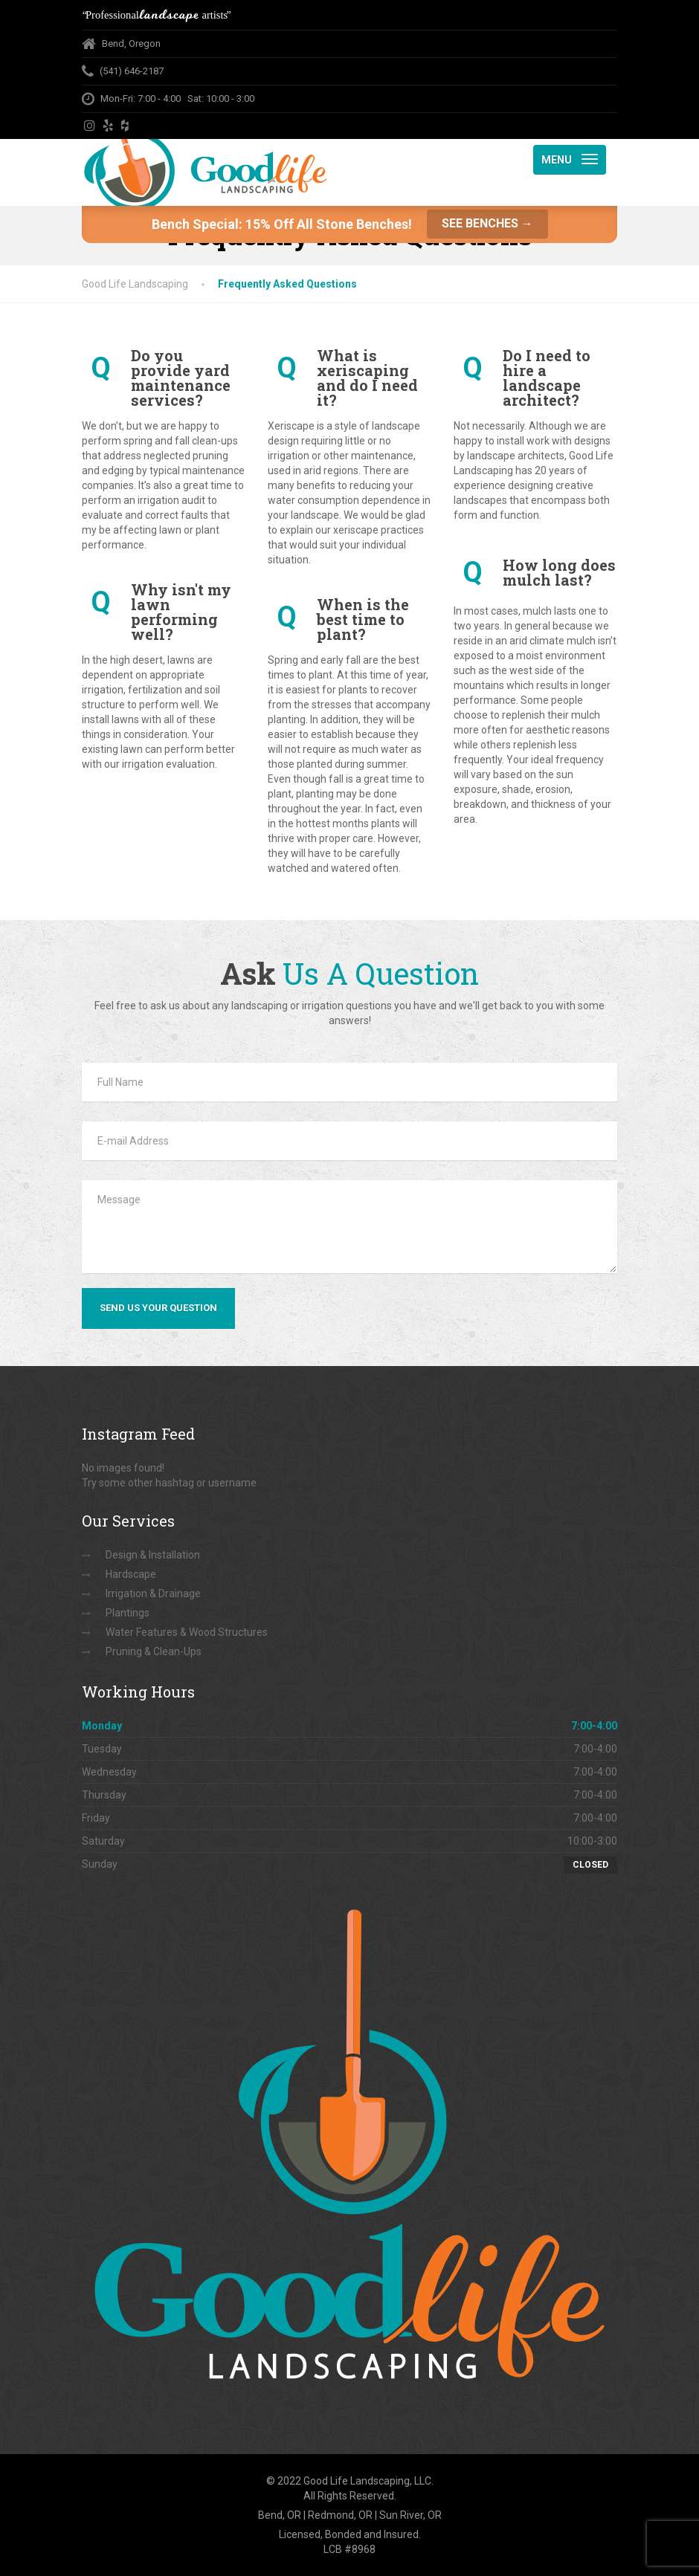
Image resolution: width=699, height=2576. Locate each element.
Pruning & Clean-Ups (154, 1651)
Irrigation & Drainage (153, 1593)
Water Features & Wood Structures (187, 1632)
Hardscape (131, 1574)
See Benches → (487, 223)
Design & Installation (153, 1555)
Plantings (127, 1613)
